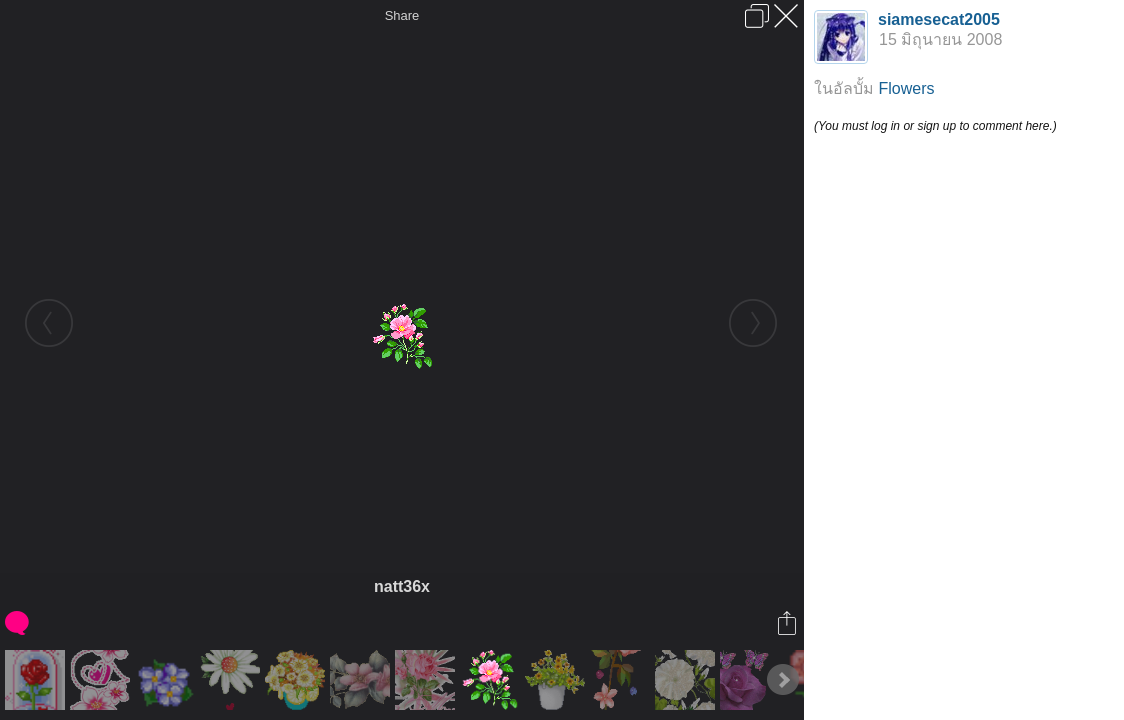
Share (402, 15)
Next (783, 680)
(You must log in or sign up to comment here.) (935, 126)
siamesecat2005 (939, 19)
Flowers (906, 88)
